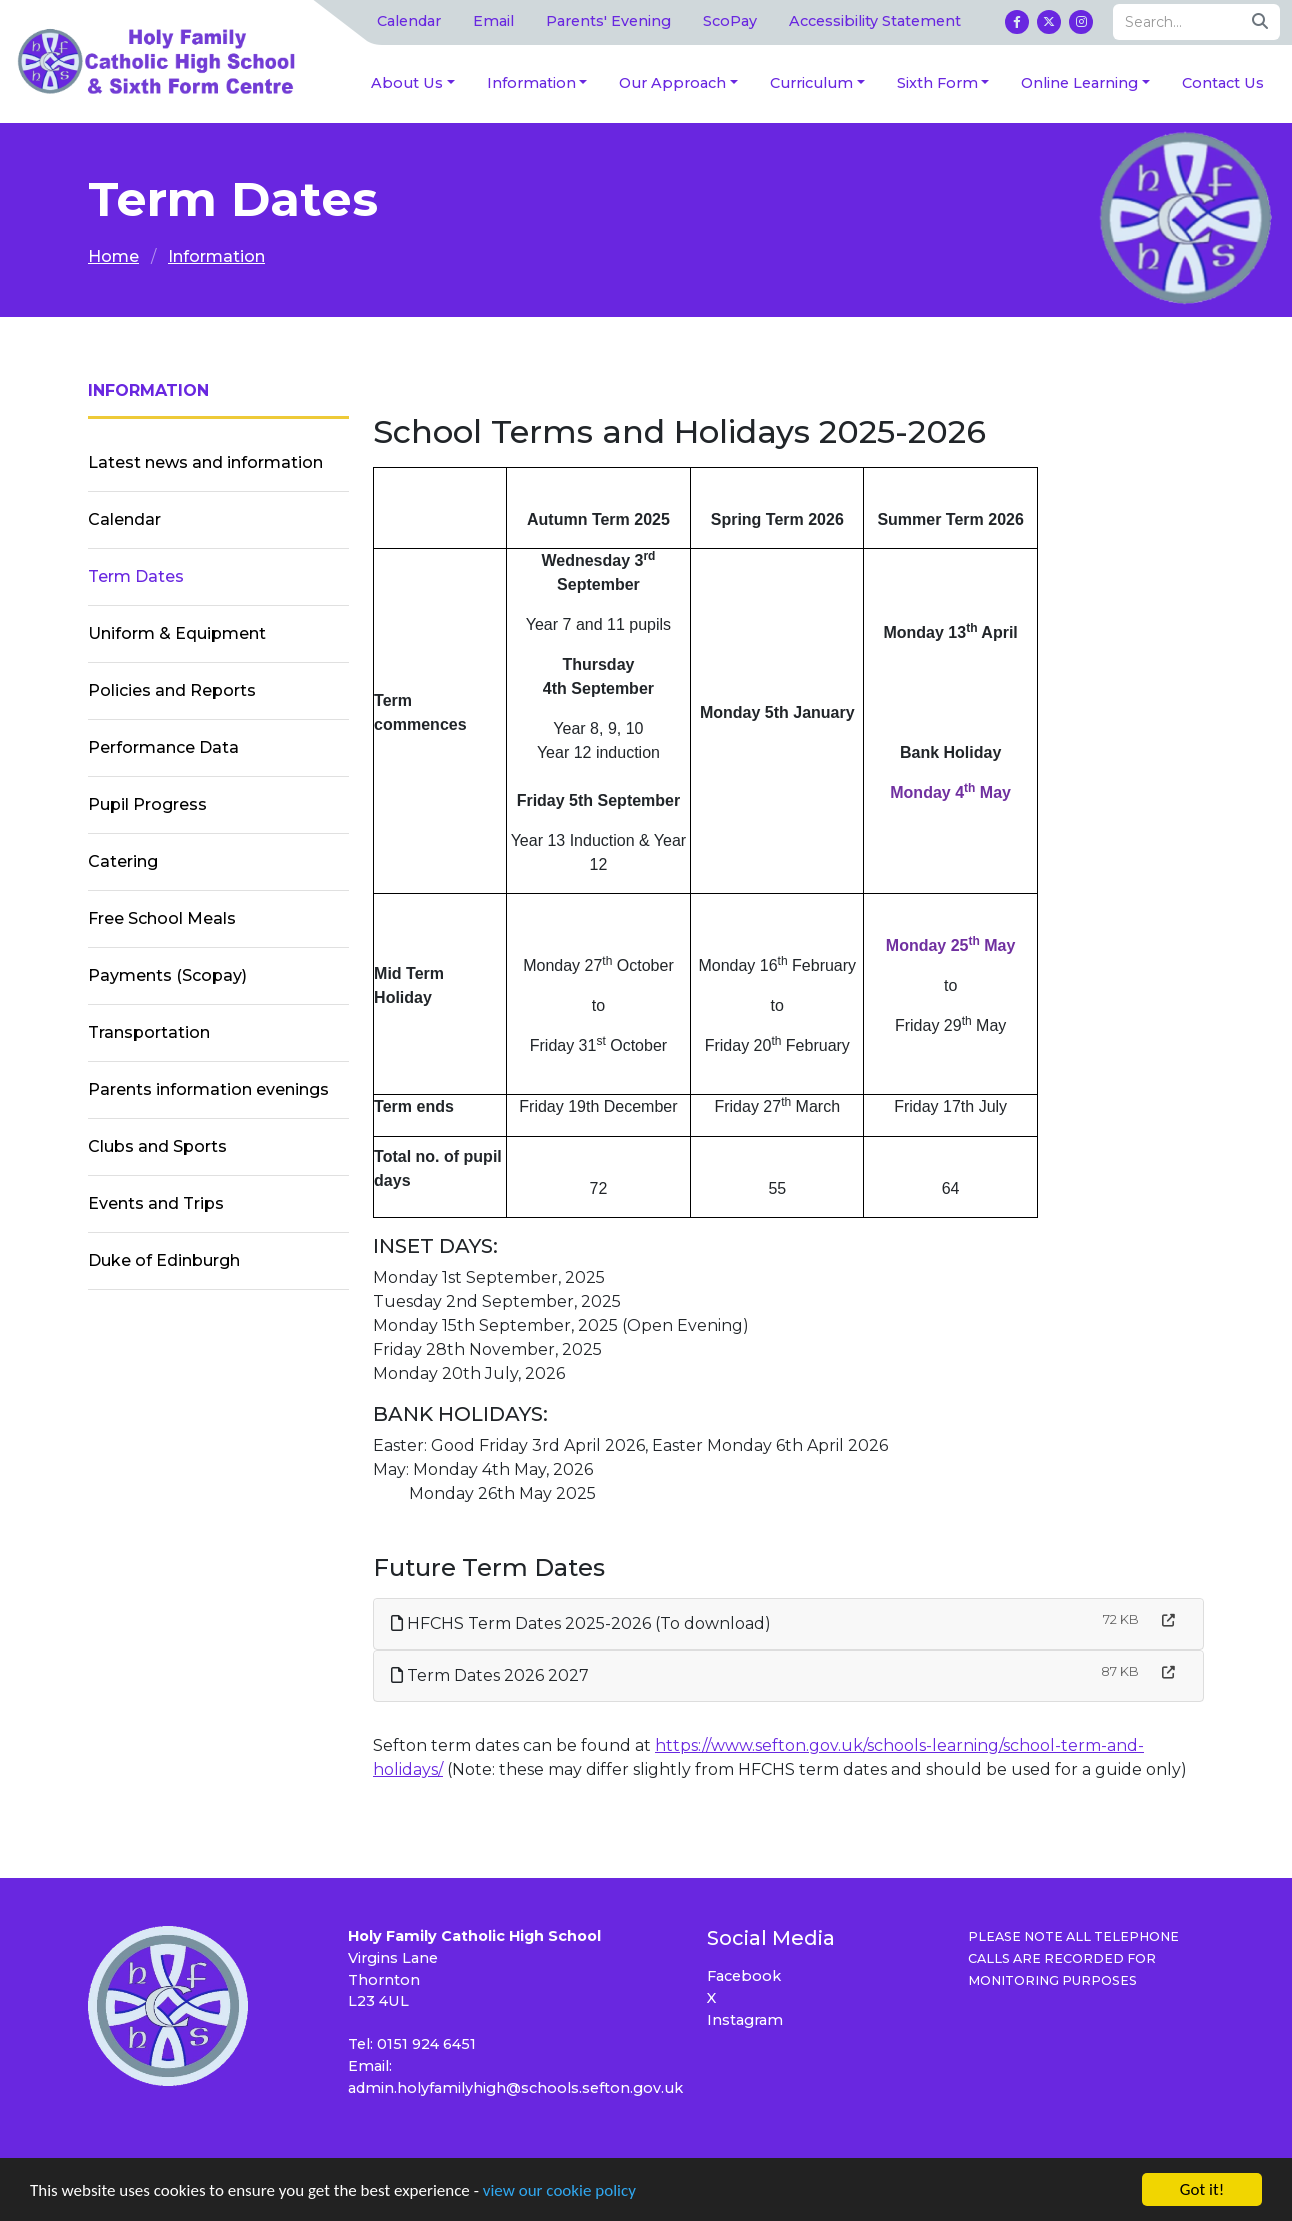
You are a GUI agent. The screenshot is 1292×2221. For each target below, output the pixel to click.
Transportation (149, 1032)
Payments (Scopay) (167, 975)
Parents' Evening (608, 21)
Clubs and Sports (157, 1146)
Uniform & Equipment (177, 633)
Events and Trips (156, 1203)
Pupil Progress (147, 804)
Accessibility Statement (875, 21)
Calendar (409, 21)
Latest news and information (205, 462)
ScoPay (730, 21)
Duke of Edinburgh (164, 1260)
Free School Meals (162, 918)
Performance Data (163, 747)
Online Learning (1079, 83)
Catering (123, 861)
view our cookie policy (559, 2191)
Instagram (745, 2020)
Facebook (744, 1976)
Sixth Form (937, 83)
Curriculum (811, 83)
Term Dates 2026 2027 (490, 1675)
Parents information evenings (208, 1089)
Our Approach (672, 83)
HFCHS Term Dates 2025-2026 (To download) (581, 1623)
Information (531, 83)
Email (493, 21)
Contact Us (1223, 83)
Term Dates (136, 576)
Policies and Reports (172, 690)
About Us (407, 83)
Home (113, 256)
